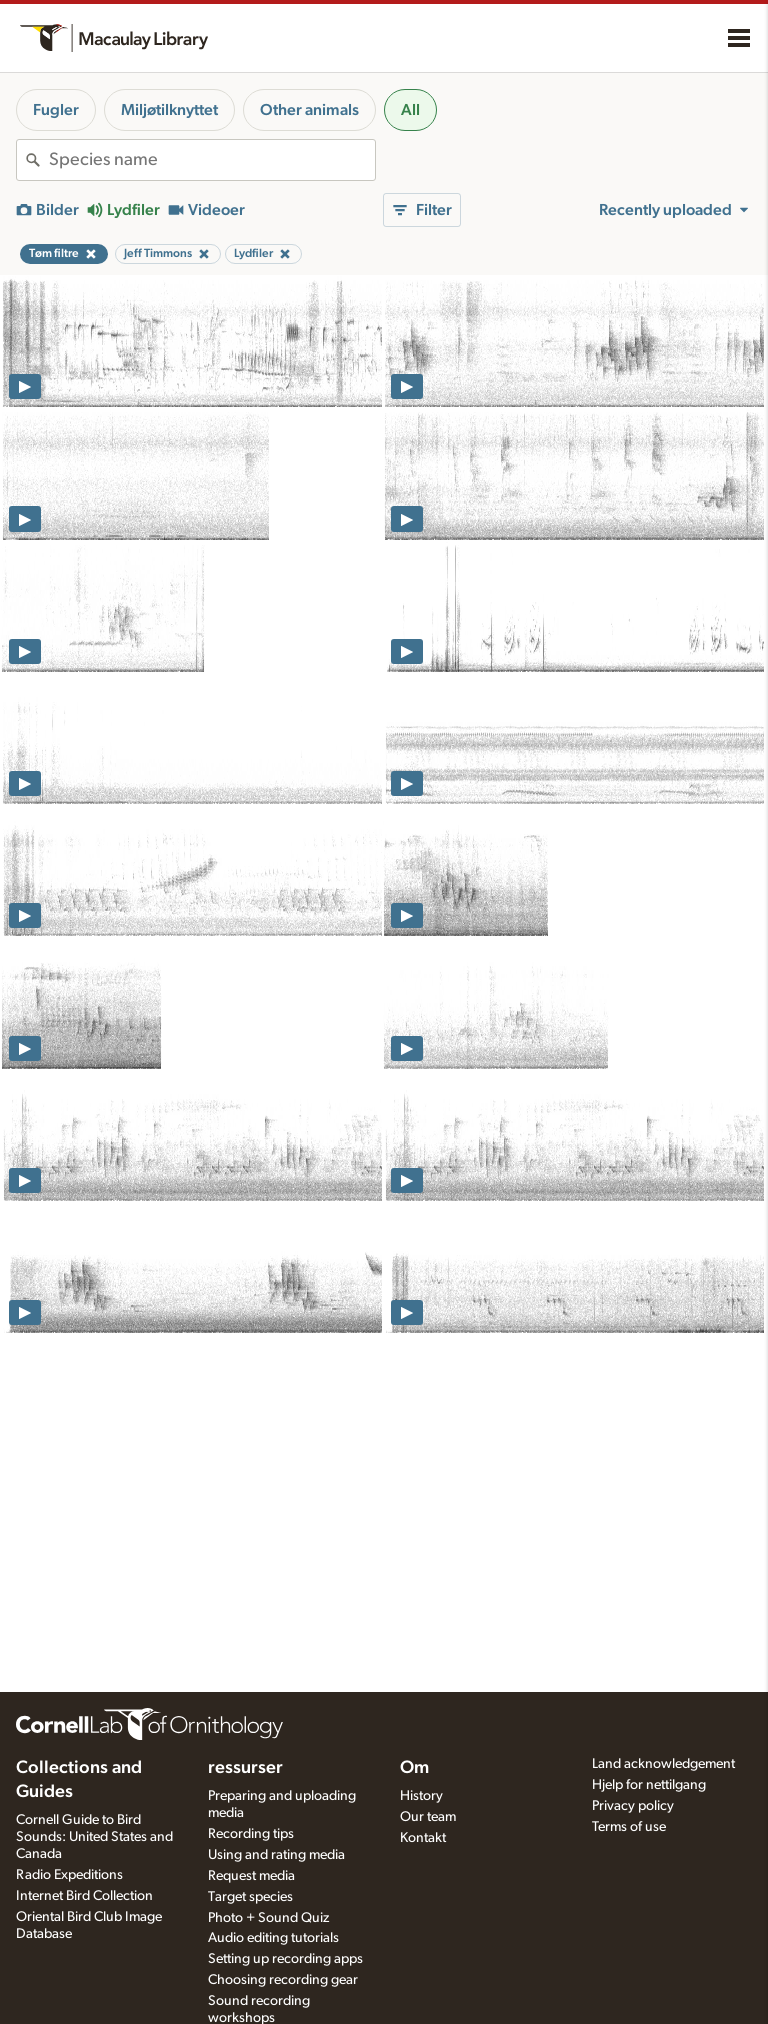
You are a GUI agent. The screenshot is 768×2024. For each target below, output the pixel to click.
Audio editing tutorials (273, 1938)
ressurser (245, 1768)
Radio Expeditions (69, 1875)
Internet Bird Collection (84, 1896)
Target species (250, 1897)
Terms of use (629, 1827)
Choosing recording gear (283, 1980)
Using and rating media (276, 1855)
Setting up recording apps (285, 1959)
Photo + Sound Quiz (268, 1918)
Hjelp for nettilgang (649, 1785)
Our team (428, 1817)
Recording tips (251, 1834)
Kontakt (423, 1838)
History (421, 1796)
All (410, 110)
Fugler (56, 110)
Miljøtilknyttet (169, 110)
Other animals (309, 110)
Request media (251, 1876)
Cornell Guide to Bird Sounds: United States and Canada (94, 1837)
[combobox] (212, 160)
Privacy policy (633, 1806)
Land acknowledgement (663, 1764)
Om (414, 1768)
